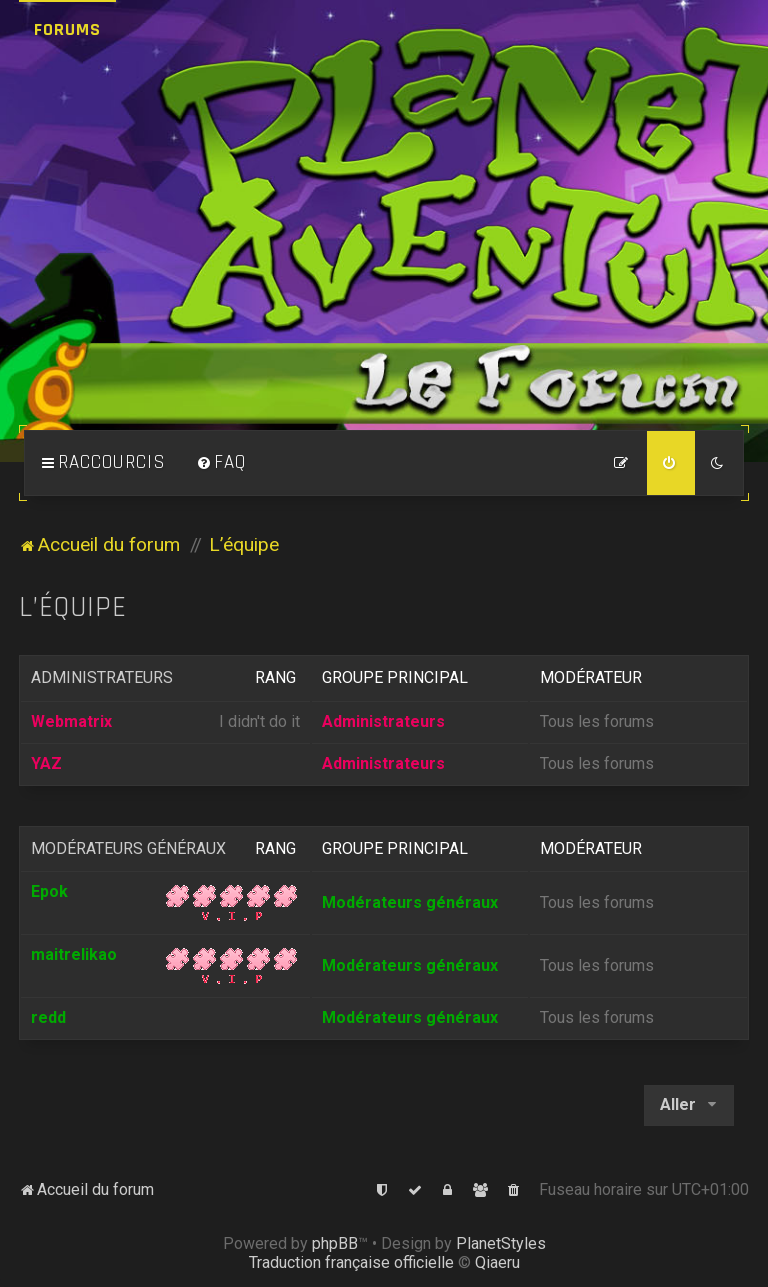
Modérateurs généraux (128, 848)
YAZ (46, 763)
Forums (67, 29)
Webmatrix (71, 721)
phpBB (335, 1243)
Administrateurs (102, 677)
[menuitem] (221, 463)
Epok (49, 891)
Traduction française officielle (351, 1262)
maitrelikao (74, 954)
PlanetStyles (501, 1243)
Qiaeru (497, 1262)
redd (48, 1017)
